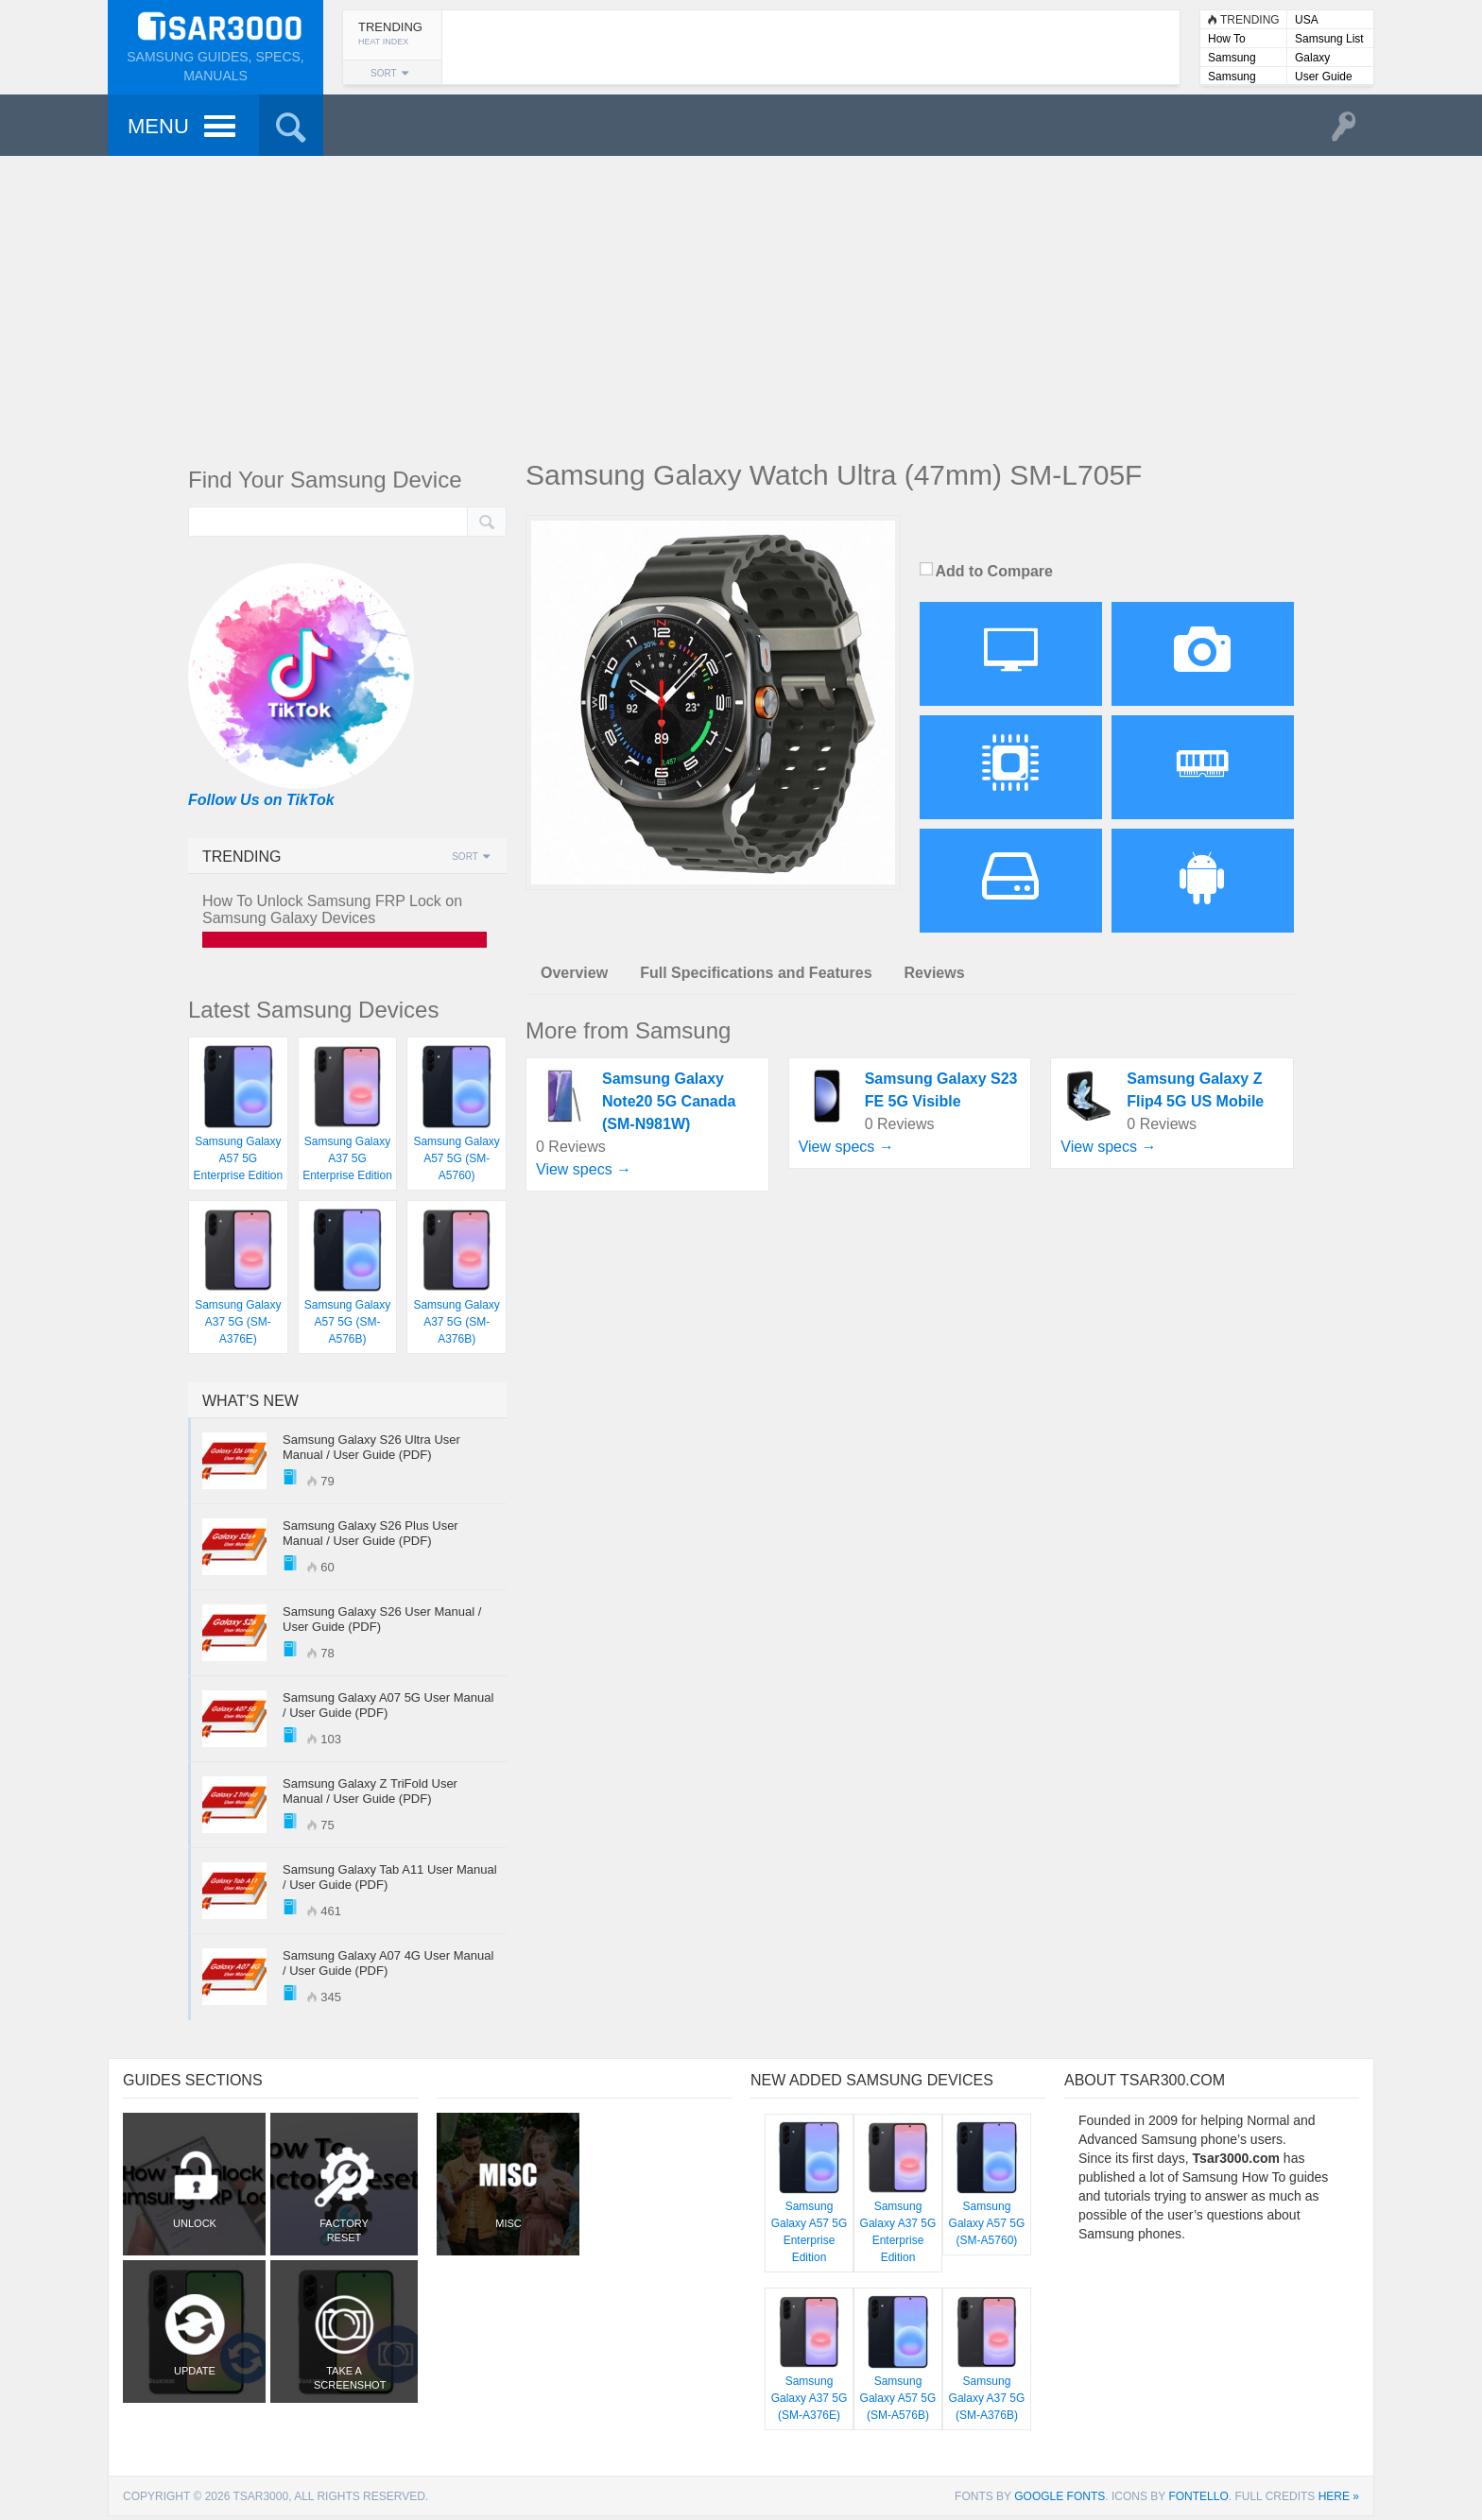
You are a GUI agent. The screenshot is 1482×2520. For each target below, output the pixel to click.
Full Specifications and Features (755, 973)
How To (1227, 38)
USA (1306, 19)
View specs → (583, 1169)
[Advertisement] (741, 302)
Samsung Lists (1232, 59)
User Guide (1324, 76)
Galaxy (1312, 57)
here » (1338, 2496)
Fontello (1198, 2496)
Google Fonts (1059, 2496)
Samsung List (1329, 38)
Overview (574, 973)
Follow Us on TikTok (261, 800)
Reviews (935, 973)
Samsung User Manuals (1243, 78)
